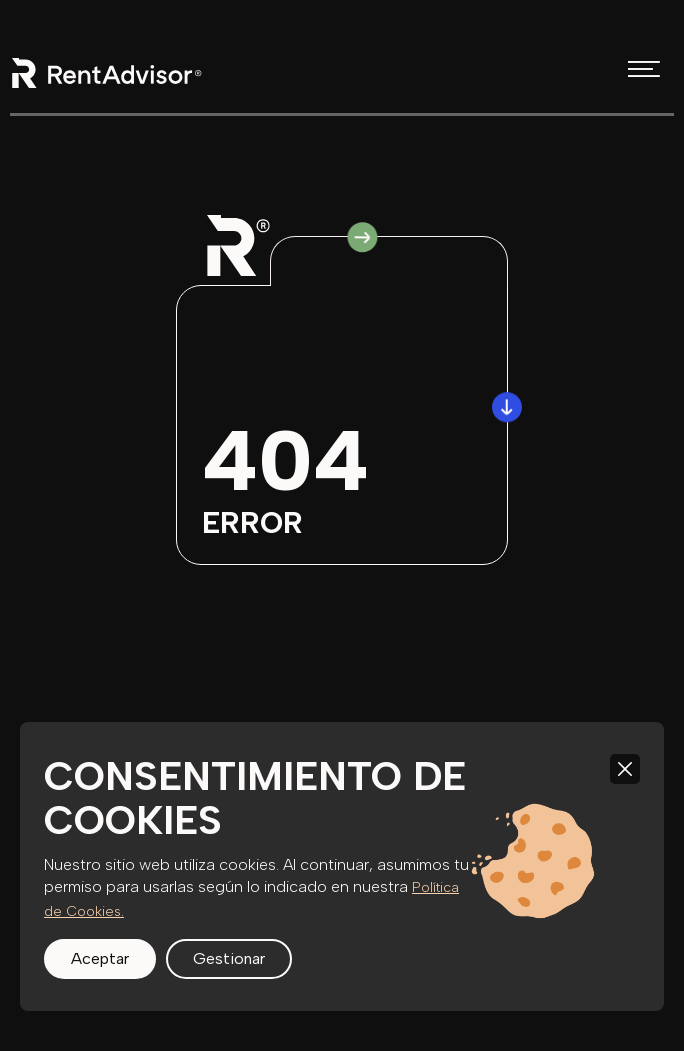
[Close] (625, 769)
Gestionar (229, 958)
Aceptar (100, 958)
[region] (342, 866)
